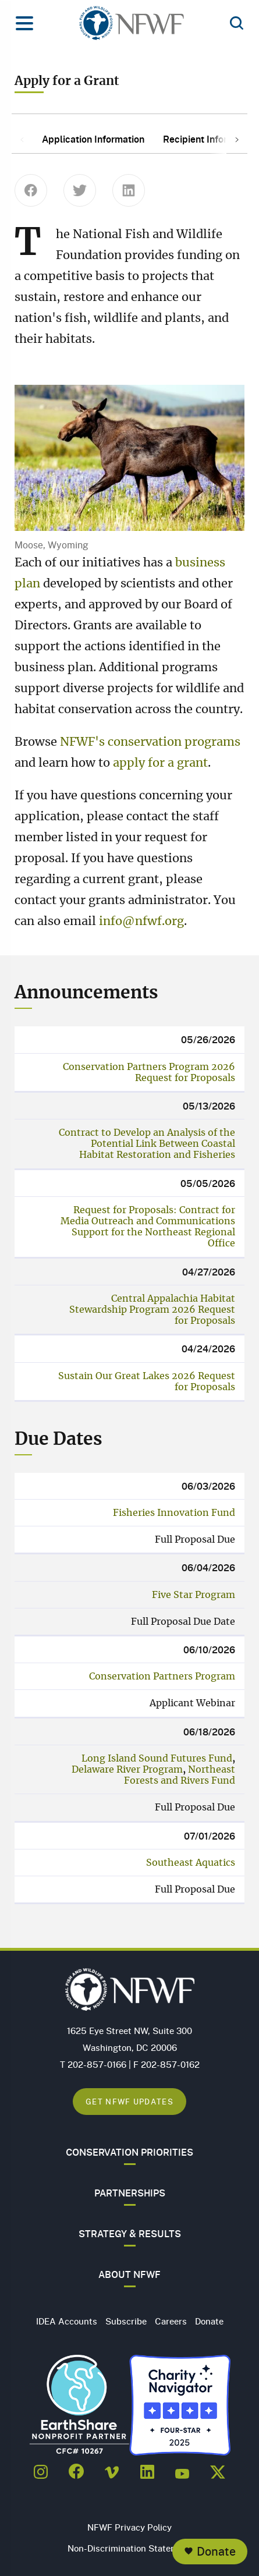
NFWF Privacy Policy (129, 2527)
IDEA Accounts (66, 2321)
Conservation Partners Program (162, 1676)
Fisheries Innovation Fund (174, 1513)
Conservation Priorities (129, 2152)
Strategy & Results (130, 2234)
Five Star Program (193, 1595)
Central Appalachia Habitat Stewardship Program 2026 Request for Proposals (152, 1310)
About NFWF (129, 2274)
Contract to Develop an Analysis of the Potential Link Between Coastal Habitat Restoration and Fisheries (147, 1144)
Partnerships (129, 2193)
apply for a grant (160, 763)
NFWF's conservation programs (150, 742)
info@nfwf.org (141, 921)
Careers (171, 2321)
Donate (216, 2551)
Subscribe (126, 2321)
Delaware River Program (127, 1769)
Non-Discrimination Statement (129, 2548)
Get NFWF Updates (129, 2101)
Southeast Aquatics (190, 1863)
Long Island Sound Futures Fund (156, 1758)
